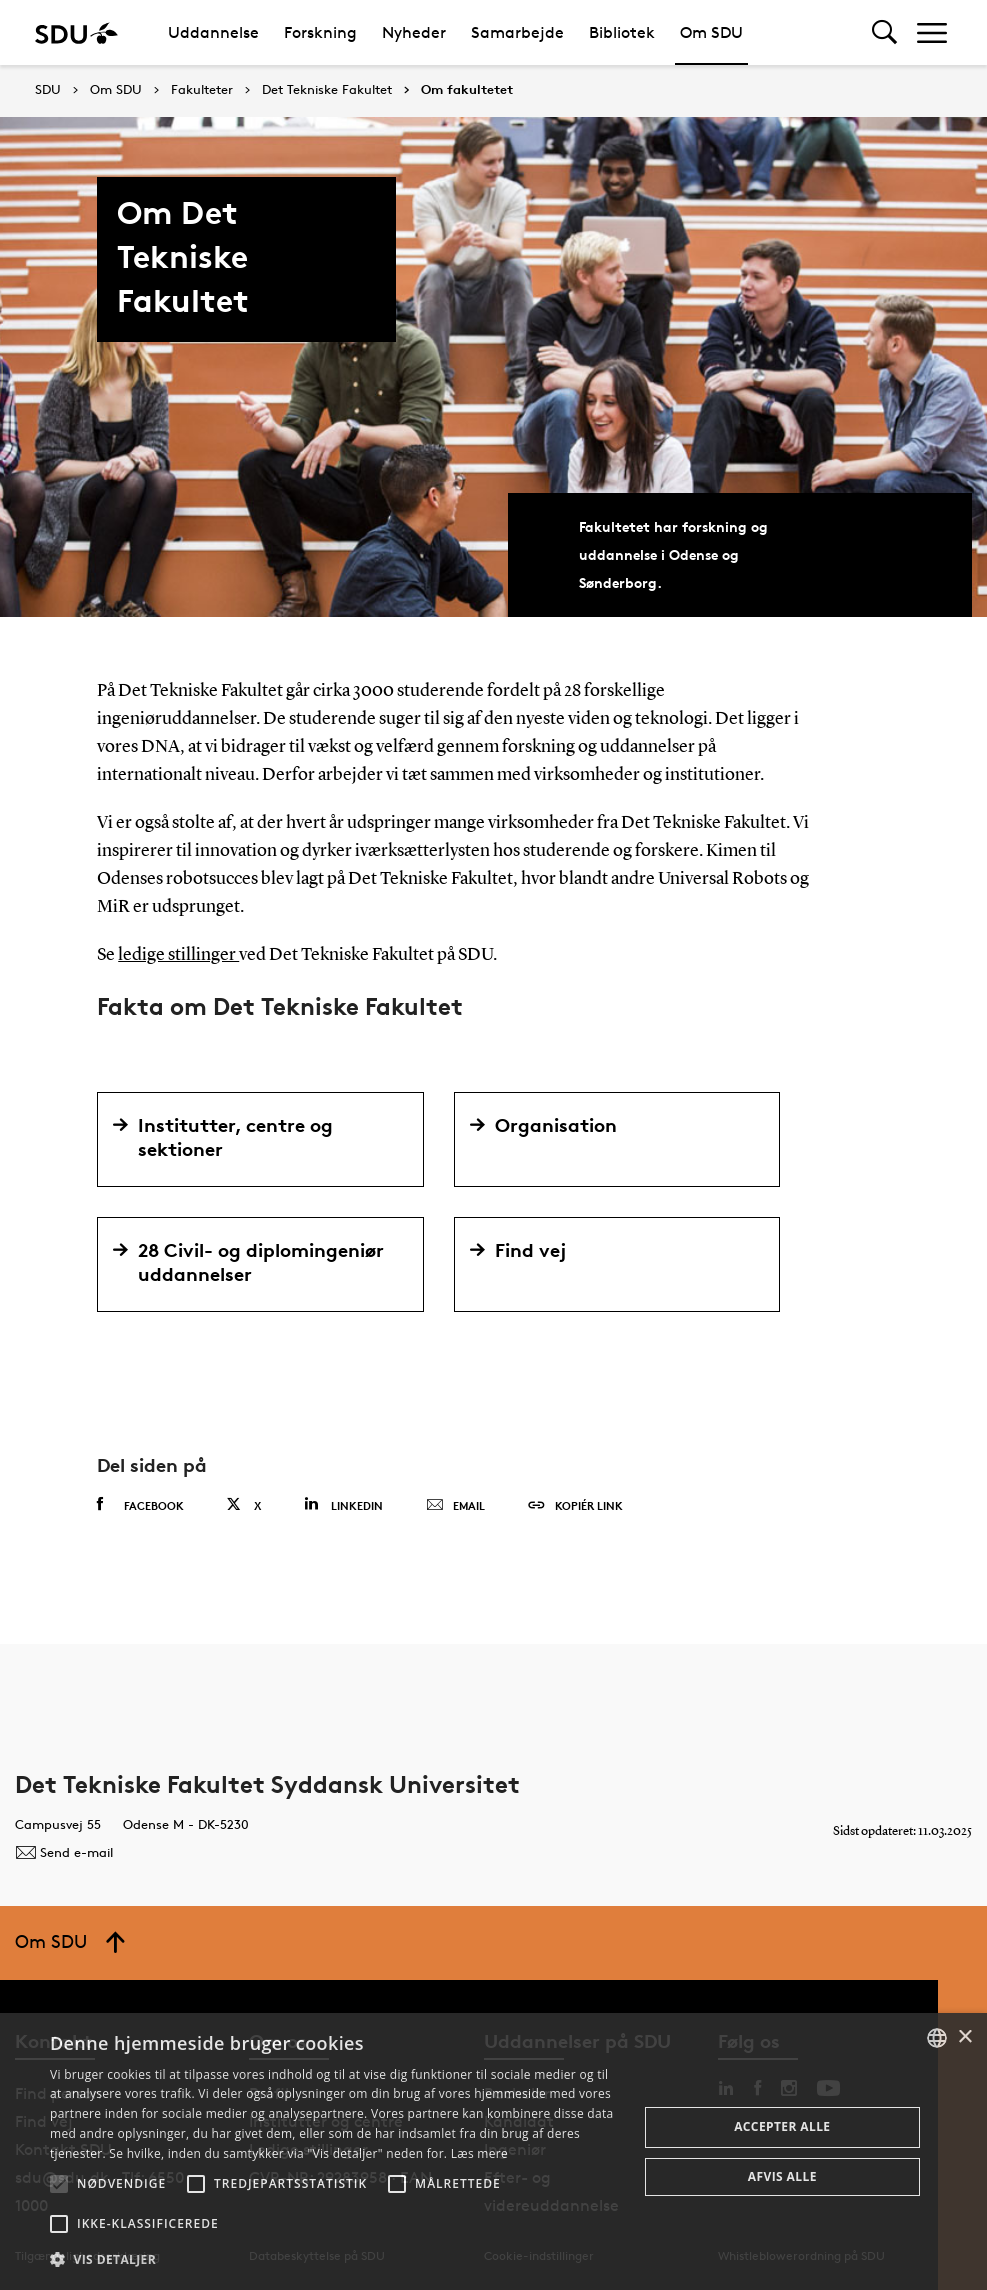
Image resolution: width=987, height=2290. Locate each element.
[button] (59, 2184)
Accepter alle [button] (782, 2126)
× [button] (964, 2037)
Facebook (140, 1504)
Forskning (320, 32)
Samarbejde (517, 32)
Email (455, 1505)
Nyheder (414, 32)
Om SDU (711, 32)
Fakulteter (202, 90)
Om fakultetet (467, 90)
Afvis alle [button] (782, 2176)
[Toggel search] (884, 32)
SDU (48, 89)
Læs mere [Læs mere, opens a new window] (479, 2153)
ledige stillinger (178, 955)
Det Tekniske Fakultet (327, 90)
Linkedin (343, 1503)
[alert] (493, 2151)
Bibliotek (622, 32)
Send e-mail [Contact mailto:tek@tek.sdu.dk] (64, 1851)
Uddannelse (213, 32)
